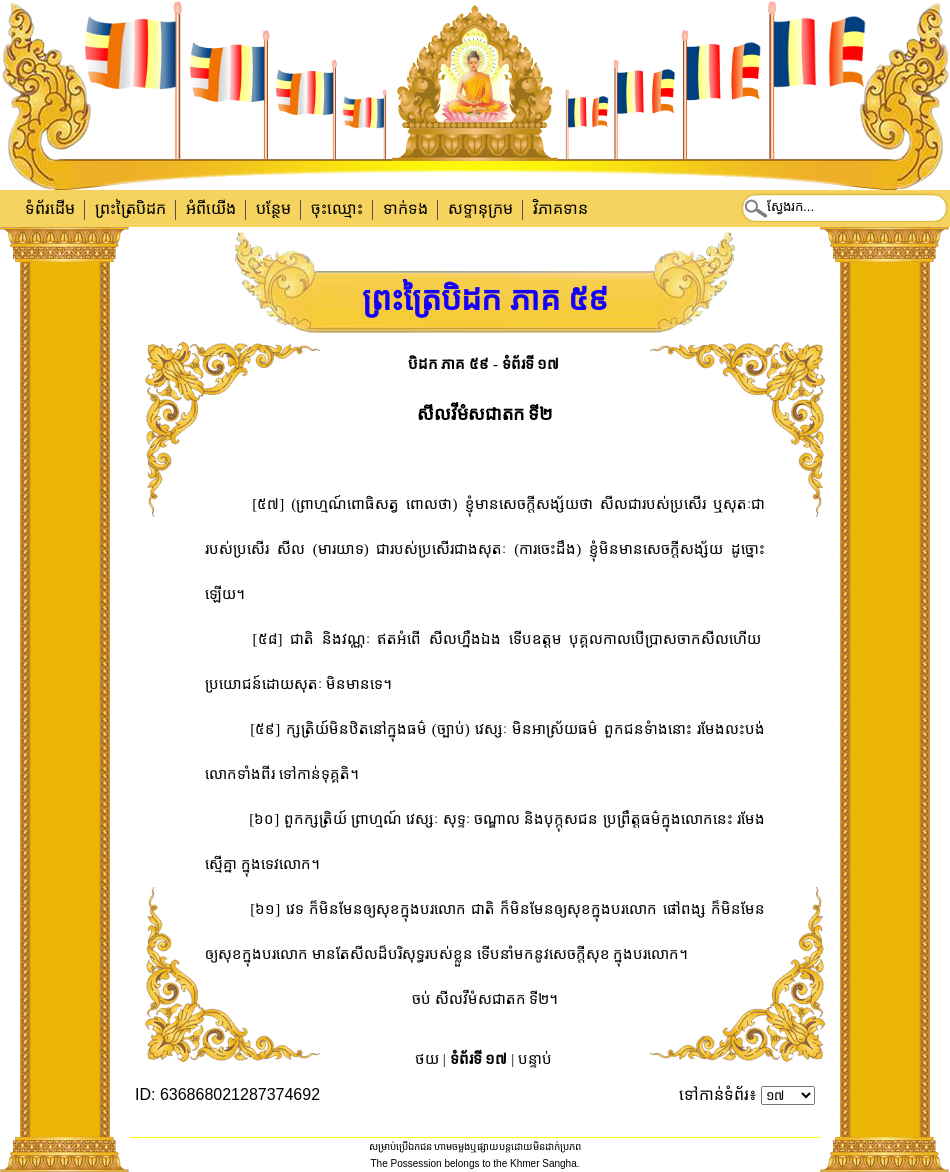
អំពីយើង (211, 208)
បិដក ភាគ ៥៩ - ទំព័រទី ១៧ (484, 364)
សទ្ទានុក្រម (480, 208)
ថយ (427, 1059)
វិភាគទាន (560, 208)
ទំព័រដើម (50, 208)
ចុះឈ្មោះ (337, 208)
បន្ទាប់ (535, 1059)
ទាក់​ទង (405, 208)
